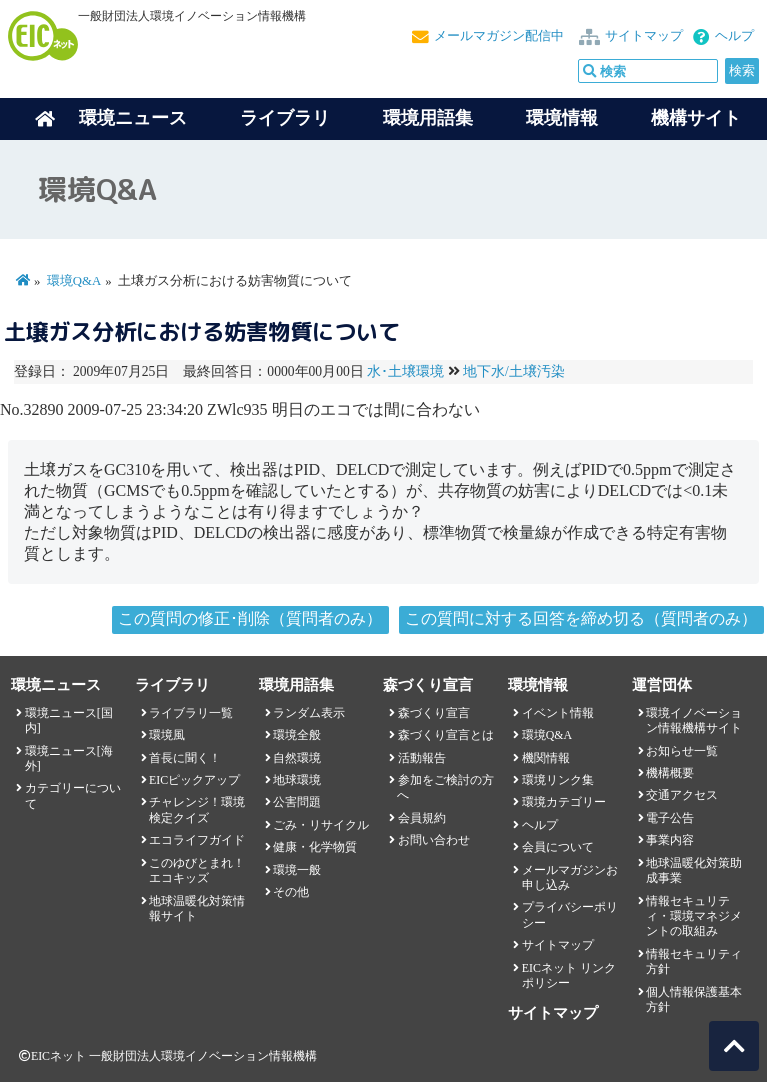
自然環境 (297, 758)
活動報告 (422, 758)
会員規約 (422, 818)
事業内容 (670, 840)
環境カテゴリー (564, 802)
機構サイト (696, 118)
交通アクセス (682, 795)
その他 (291, 892)
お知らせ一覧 (682, 751)
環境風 (167, 735)
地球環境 (297, 780)
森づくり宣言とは (446, 735)
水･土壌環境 (405, 371)
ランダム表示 (309, 713)
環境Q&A (74, 281)
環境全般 (297, 735)
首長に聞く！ (185, 758)
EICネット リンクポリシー (569, 975)
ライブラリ (285, 118)
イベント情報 (558, 713)
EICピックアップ (194, 780)
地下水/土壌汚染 (514, 371)
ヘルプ (734, 36)
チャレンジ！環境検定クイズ (197, 809)
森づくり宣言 (434, 713)
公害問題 (297, 802)
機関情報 (546, 758)
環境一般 (297, 870)
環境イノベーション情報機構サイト (694, 720)
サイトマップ (644, 36)
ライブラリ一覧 (191, 713)
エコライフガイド (197, 840)
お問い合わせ (434, 840)
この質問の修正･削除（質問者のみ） (250, 618)
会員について (558, 847)
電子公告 (670, 818)
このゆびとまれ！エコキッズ (197, 870)
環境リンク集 (558, 780)
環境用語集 (428, 118)
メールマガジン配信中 (499, 36)
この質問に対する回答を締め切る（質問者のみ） (581, 618)
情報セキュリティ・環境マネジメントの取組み (694, 916)
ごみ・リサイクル (321, 825)
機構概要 (670, 773)
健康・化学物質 (315, 847)
